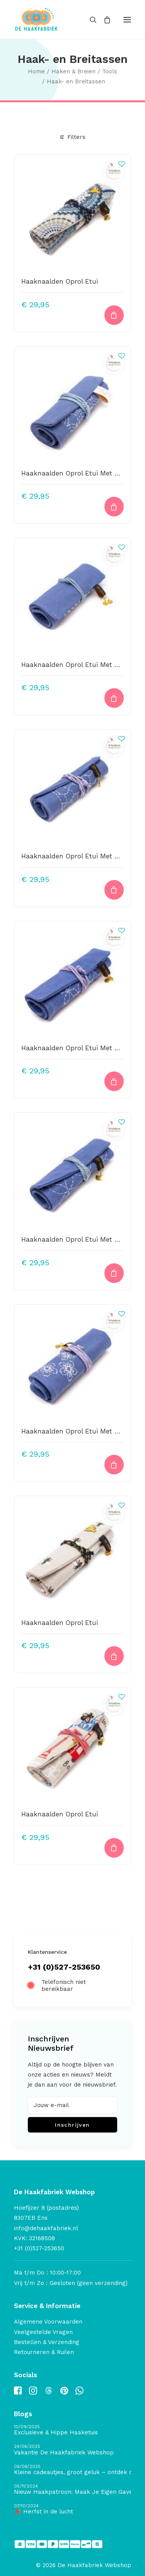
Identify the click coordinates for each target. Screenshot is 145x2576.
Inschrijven (72, 2125)
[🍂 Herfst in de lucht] (72, 2509)
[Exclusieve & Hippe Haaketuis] (72, 2430)
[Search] (90, 19)
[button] (127, 19)
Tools (109, 71)
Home (36, 71)
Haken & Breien (73, 71)
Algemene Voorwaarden (48, 2321)
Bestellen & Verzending (46, 2342)
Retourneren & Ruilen (44, 2352)
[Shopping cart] (104, 19)
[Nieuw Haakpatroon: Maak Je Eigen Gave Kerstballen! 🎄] (72, 2490)
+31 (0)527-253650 (64, 1967)
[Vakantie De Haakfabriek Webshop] (72, 2450)
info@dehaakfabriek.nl (46, 2228)
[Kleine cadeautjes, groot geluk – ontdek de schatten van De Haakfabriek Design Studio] (72, 2470)
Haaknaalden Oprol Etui (59, 281)
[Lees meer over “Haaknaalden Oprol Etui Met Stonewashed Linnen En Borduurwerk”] (114, 1465)
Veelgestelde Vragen (43, 2332)
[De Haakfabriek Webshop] (36, 19)
